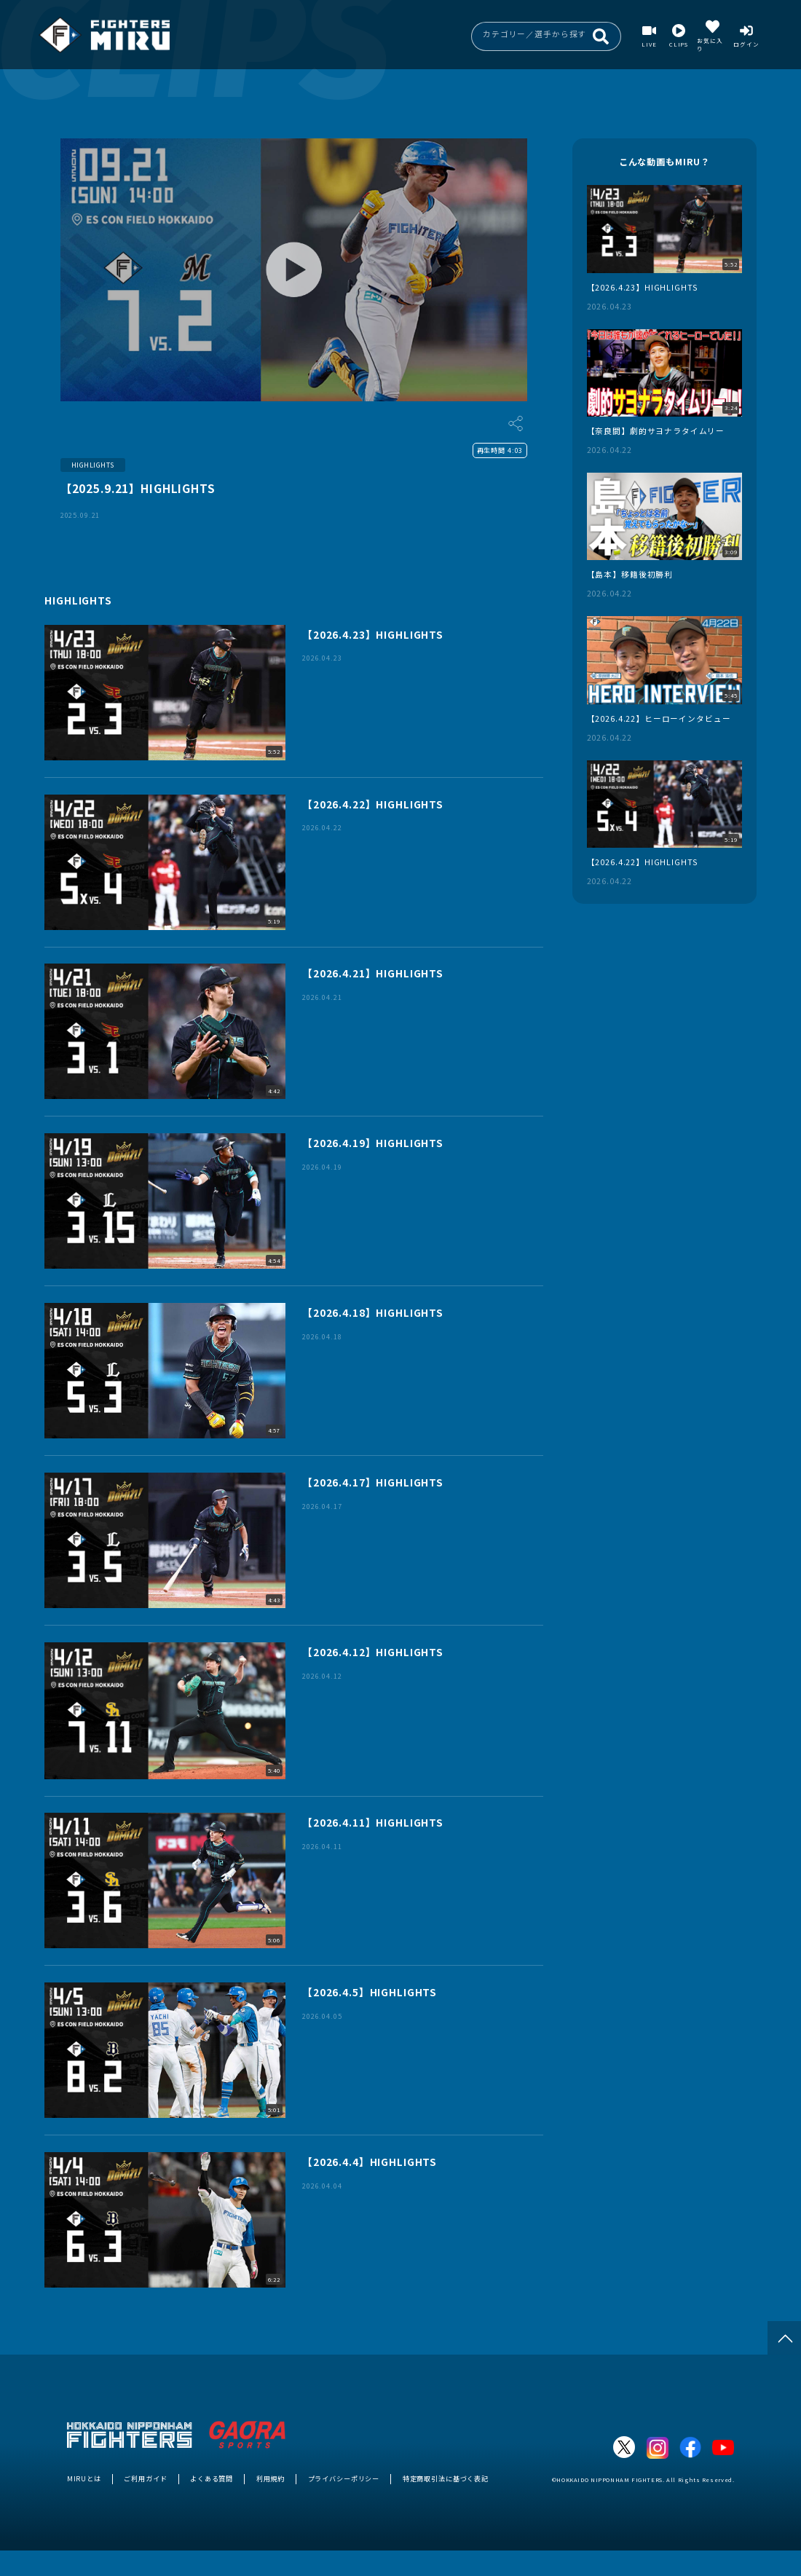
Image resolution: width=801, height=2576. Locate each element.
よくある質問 (211, 2478)
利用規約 (270, 2478)
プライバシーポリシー (344, 2478)
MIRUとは (84, 2478)
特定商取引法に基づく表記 (446, 2478)
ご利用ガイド (145, 2478)
